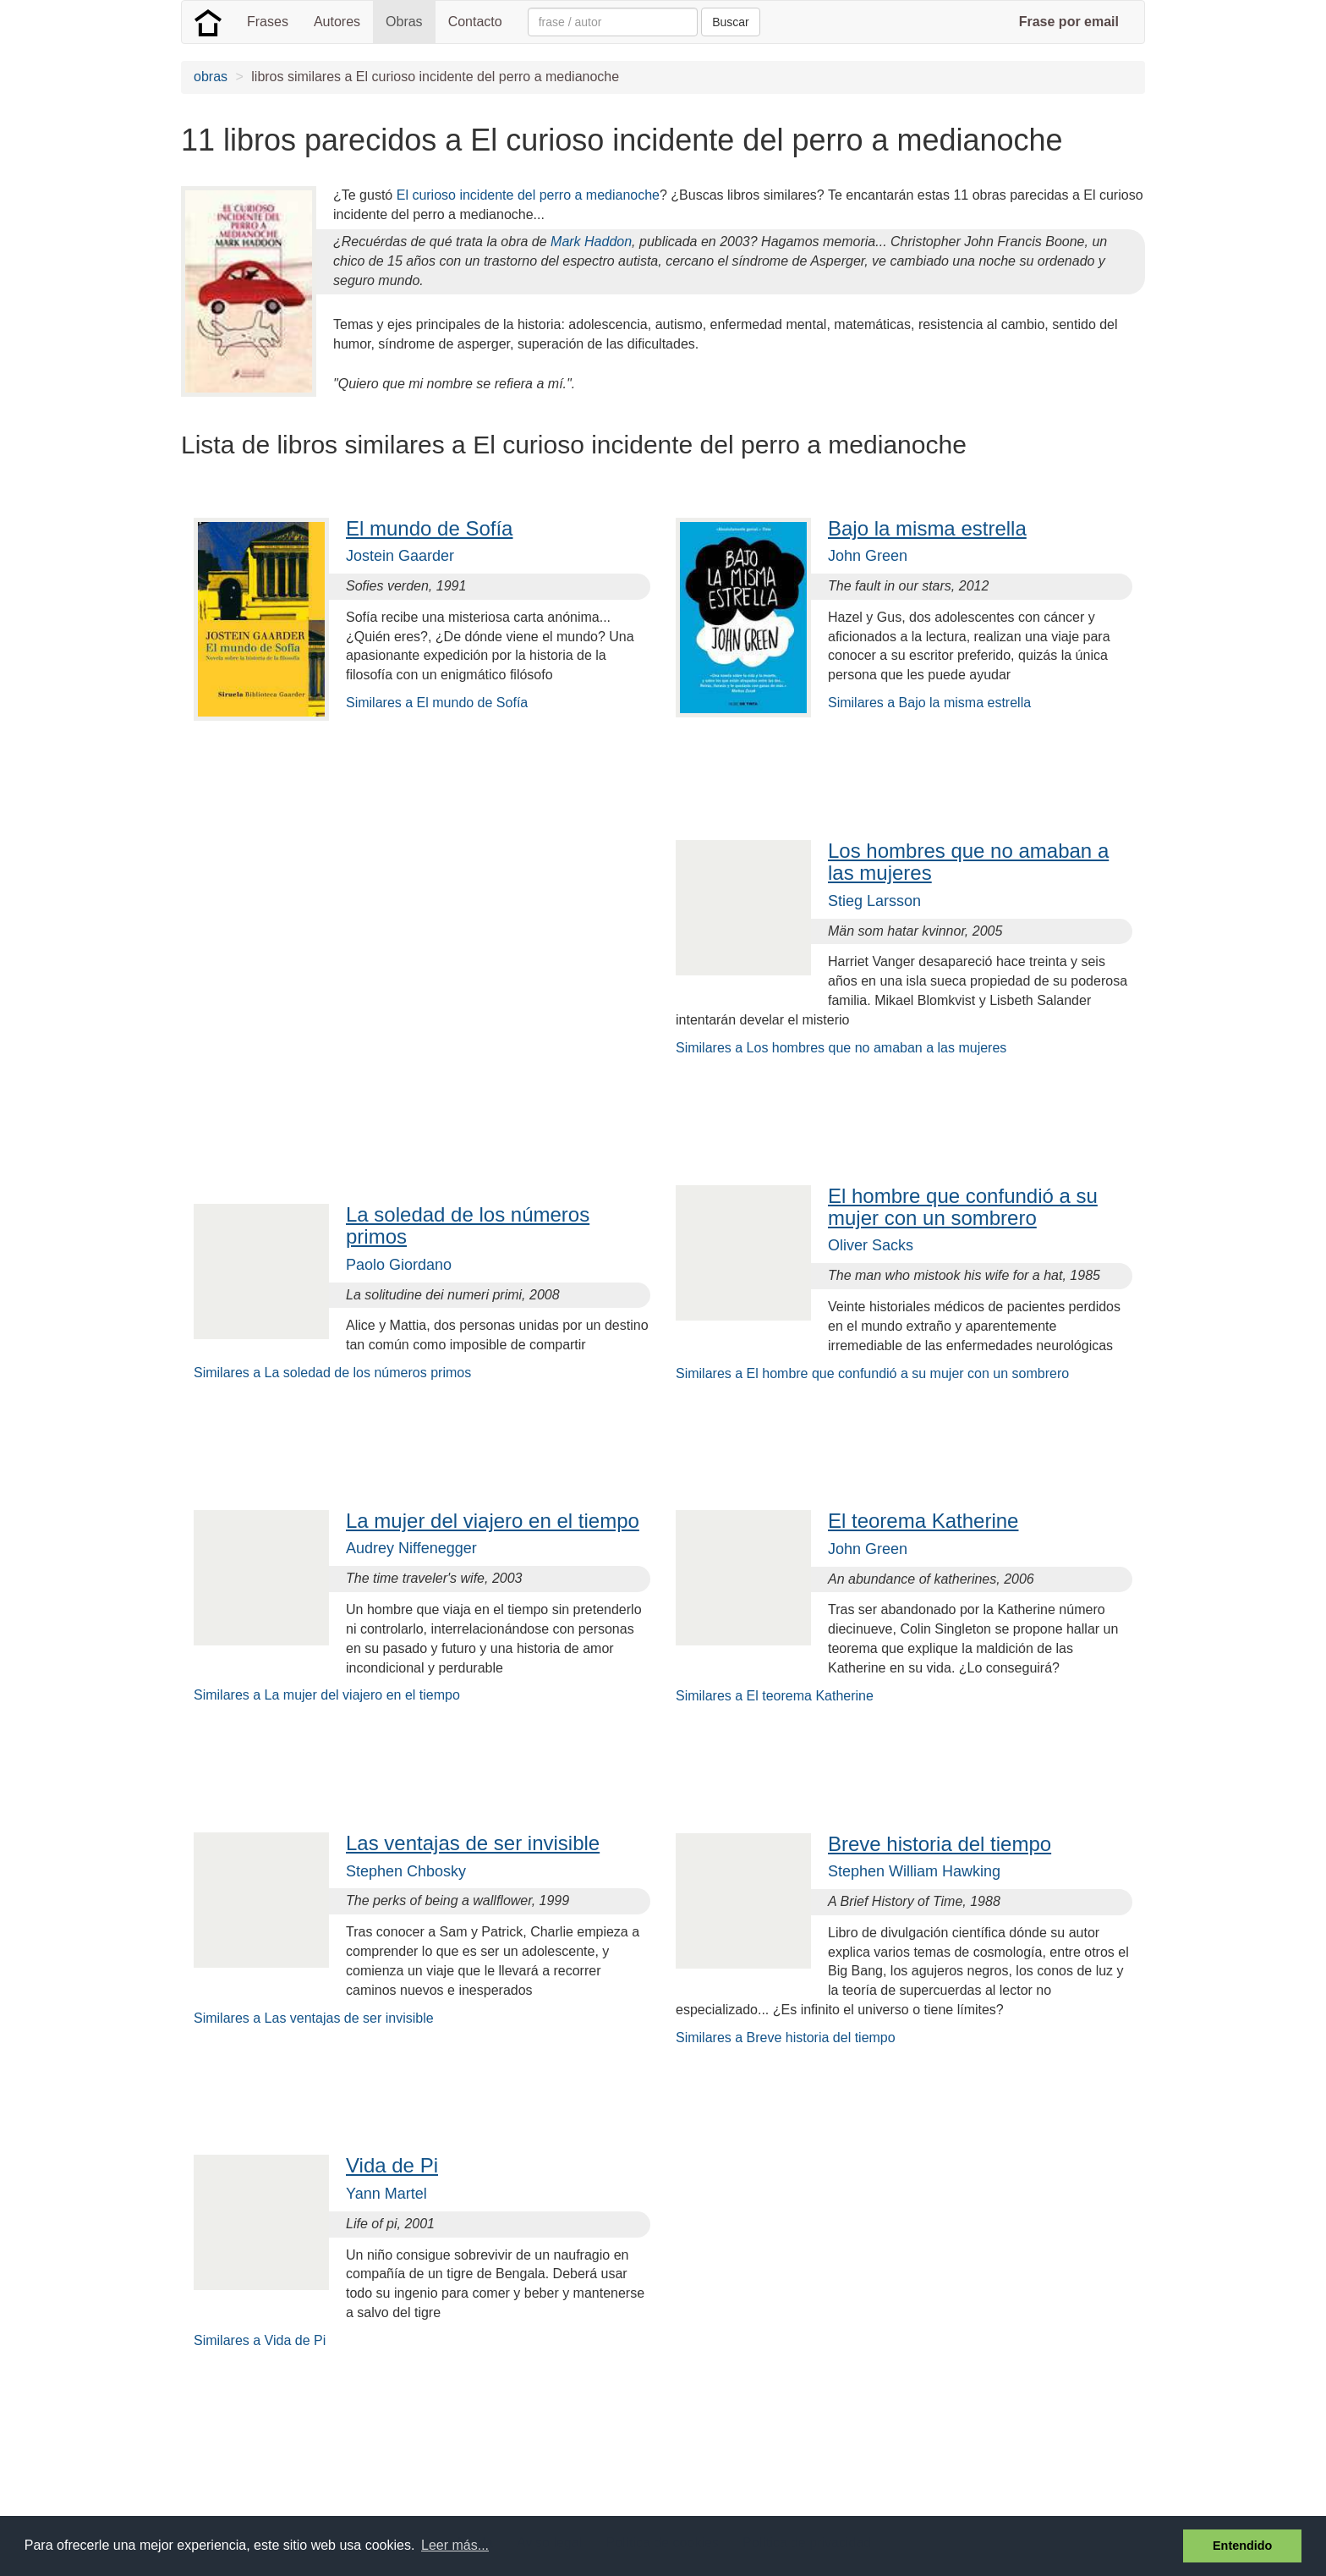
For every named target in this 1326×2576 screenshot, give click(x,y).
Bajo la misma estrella (927, 528)
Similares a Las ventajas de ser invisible (314, 2018)
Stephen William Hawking (914, 1871)
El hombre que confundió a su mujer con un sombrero (963, 1206)
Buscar (730, 22)
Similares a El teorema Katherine (775, 1696)
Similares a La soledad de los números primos (332, 1372)
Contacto (475, 21)
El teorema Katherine (923, 1520)
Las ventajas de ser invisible (473, 1843)
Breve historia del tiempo (939, 1843)
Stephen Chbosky (406, 1871)
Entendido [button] (1242, 2545)
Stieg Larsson (874, 901)
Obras (404, 21)
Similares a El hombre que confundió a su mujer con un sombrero (872, 1373)
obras (210, 76)
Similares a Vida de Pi (260, 2340)
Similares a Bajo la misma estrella (929, 702)
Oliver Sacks (870, 1245)
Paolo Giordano (399, 1264)
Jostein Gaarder (400, 555)
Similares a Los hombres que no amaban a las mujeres (841, 1048)
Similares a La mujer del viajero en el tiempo (327, 1695)
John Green (867, 555)
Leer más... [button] (455, 2545)
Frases (267, 21)
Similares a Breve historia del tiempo (786, 2037)
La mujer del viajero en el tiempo (492, 1520)
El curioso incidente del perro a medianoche (528, 195)
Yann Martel (386, 2193)
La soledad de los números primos (467, 1225)
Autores (337, 21)
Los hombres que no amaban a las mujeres (968, 861)
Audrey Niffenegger (411, 1548)
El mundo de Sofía (429, 528)
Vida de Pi (392, 2165)
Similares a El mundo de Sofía (437, 702)
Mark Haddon (591, 241)
